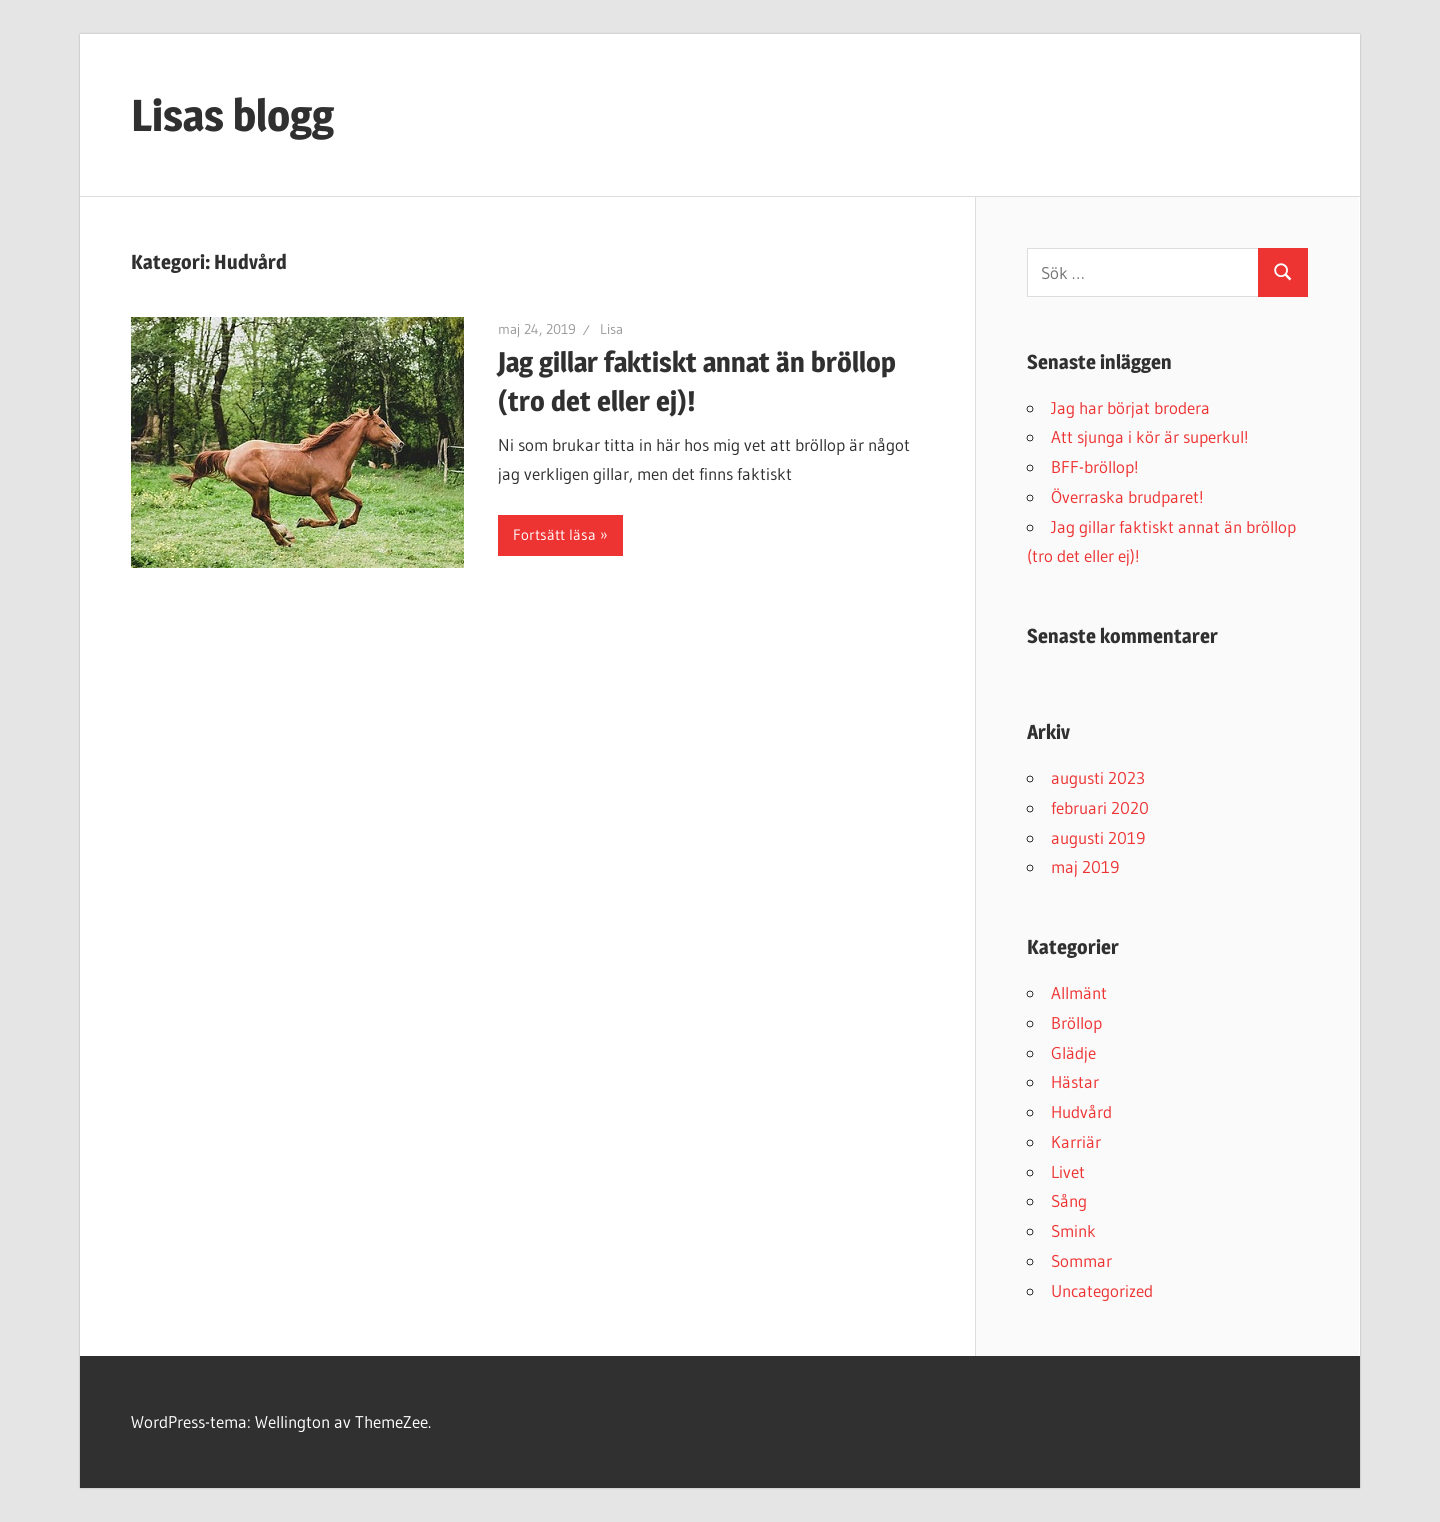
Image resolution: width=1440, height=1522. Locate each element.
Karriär (1076, 1141)
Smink (1073, 1230)
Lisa (611, 329)
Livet (1068, 1171)
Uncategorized (1102, 1290)
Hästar (1075, 1081)
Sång (1069, 1200)
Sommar (1081, 1260)
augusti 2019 (1098, 837)
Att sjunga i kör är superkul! (1150, 436)
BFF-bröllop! (1095, 466)
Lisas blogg (232, 115)
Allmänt (1079, 992)
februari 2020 (1100, 807)
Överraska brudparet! (1127, 496)
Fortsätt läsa (554, 534)
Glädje (1073, 1052)
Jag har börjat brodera (1130, 407)
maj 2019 (1085, 866)
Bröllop (1076, 1022)
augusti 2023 (1098, 777)
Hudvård (1081, 1111)
